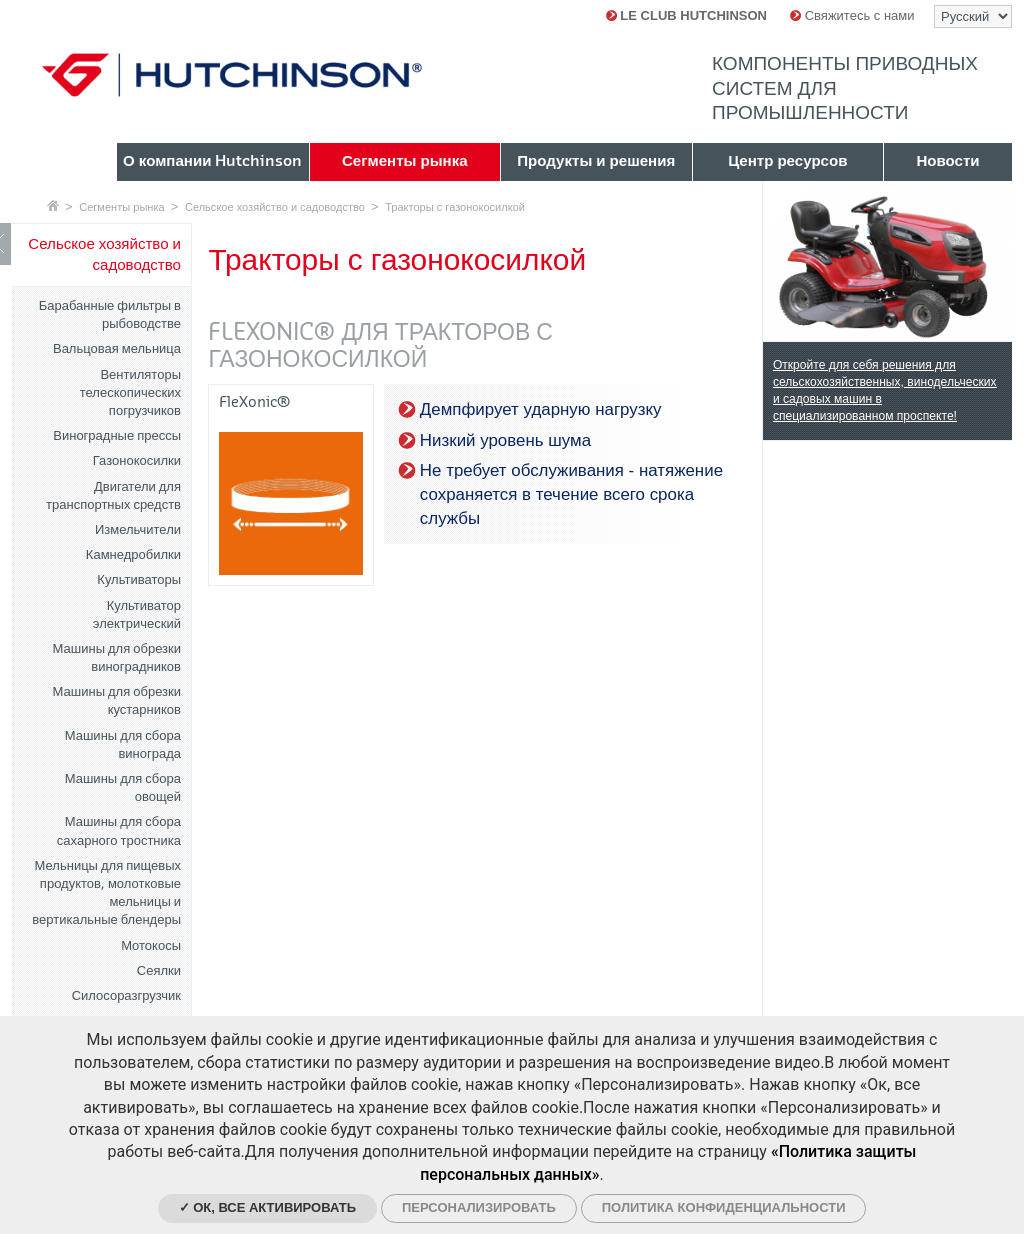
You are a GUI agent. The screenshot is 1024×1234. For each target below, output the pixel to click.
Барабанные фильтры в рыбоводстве (110, 314)
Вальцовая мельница (117, 348)
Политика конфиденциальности (724, 1207)
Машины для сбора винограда (123, 744)
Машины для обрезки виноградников (117, 657)
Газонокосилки (137, 460)
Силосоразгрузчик (126, 995)
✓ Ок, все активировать (268, 1207)
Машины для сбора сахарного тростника (119, 830)
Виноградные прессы (117, 435)
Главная (53, 205)
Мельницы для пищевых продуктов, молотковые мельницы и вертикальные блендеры (106, 893)
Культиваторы (139, 579)
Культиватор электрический (137, 614)
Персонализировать (479, 1207)
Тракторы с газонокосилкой (455, 207)
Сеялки (159, 970)
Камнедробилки (133, 554)
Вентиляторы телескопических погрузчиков (130, 392)
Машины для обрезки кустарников (117, 700)
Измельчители (138, 529)
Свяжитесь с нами (852, 15)
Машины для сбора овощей (123, 787)
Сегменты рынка (121, 207)
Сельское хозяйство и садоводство (275, 207)
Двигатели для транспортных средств (113, 495)
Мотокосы (151, 945)
